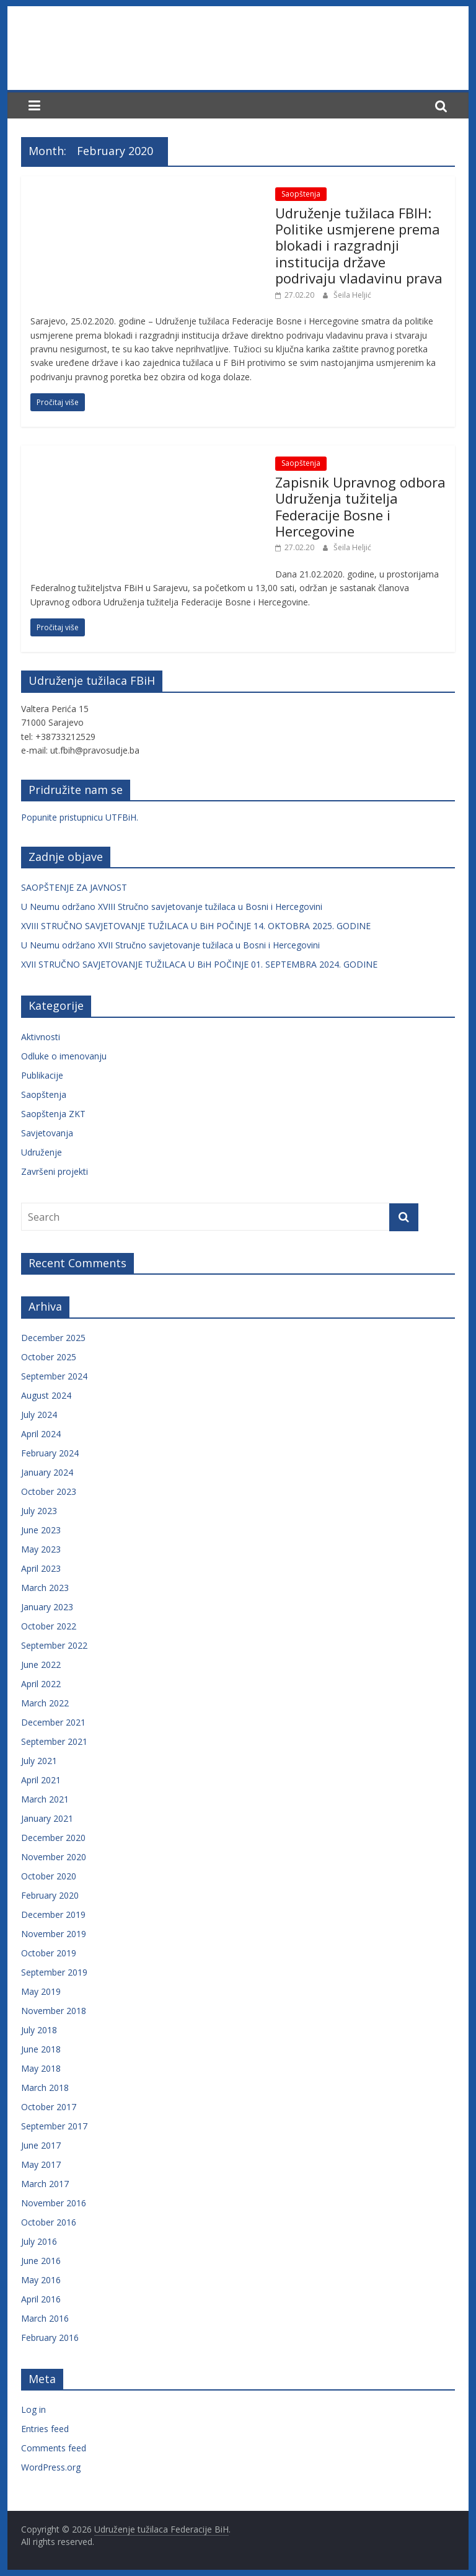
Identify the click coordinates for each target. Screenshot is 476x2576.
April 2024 (41, 1434)
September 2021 (54, 1741)
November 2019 (53, 1934)
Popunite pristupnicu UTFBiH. (79, 817)
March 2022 (45, 1703)
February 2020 (50, 1895)
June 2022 (41, 1664)
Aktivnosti (40, 1037)
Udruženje (41, 1152)
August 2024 (46, 1395)
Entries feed (45, 2429)
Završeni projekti (54, 1171)
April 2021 (41, 1780)
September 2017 (54, 2126)
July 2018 (39, 2030)
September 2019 (54, 1972)
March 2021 (45, 1799)
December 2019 (53, 1914)
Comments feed (53, 2448)
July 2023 (39, 1511)
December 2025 (53, 1338)
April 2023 (41, 1568)
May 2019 (41, 1991)
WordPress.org (51, 2467)
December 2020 (53, 1837)
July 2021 (39, 1761)
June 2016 (41, 2260)
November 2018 (53, 2011)
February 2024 (50, 1453)
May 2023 (41, 1549)
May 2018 (41, 2068)
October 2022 (48, 1626)
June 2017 (41, 2145)
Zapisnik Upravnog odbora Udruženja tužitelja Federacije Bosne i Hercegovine (360, 506)
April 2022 (41, 1684)
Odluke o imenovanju (64, 1056)
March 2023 (45, 1587)
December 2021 (53, 1722)
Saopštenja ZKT (53, 1114)
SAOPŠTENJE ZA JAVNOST (74, 887)
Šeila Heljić (352, 295)
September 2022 (54, 1645)
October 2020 (48, 1876)
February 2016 (50, 2337)
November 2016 (53, 2203)
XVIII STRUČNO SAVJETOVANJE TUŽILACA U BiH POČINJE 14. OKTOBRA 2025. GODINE (196, 926)
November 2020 (53, 1857)
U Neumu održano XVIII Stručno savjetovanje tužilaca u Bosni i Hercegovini (171, 906)
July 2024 (39, 1414)
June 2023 (41, 1530)
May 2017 (41, 2164)
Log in (33, 2409)
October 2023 (48, 1491)
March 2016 (45, 2318)
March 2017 (45, 2184)
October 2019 (48, 1953)
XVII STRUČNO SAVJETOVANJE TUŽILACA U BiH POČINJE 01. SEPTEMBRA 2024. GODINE (199, 964)
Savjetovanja (47, 1133)
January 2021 (47, 1818)
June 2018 (41, 2049)
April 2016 (41, 2299)
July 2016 (39, 2241)
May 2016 (41, 2280)
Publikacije (42, 1075)
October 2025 (48, 1357)
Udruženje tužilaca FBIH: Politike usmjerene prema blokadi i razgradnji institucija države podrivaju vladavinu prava (359, 245)
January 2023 (47, 1607)
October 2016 (48, 2222)
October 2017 (48, 2107)
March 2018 (45, 2087)
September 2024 (54, 1376)
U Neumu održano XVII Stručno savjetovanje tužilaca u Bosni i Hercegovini (170, 945)
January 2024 (47, 1472)
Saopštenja (300, 194)
